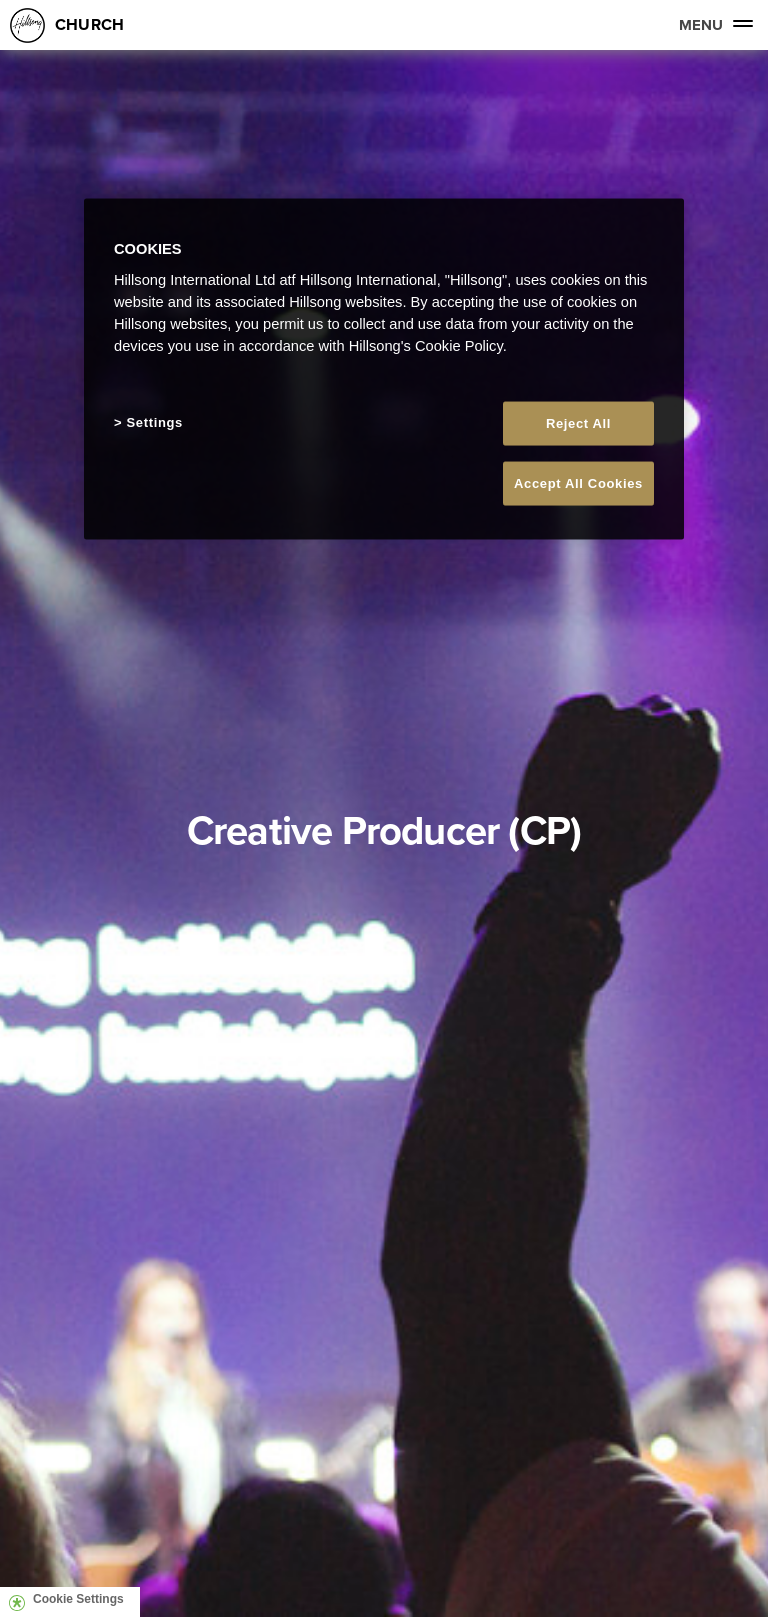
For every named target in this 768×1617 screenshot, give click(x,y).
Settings (155, 422)
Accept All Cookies (578, 483)
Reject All (578, 423)
